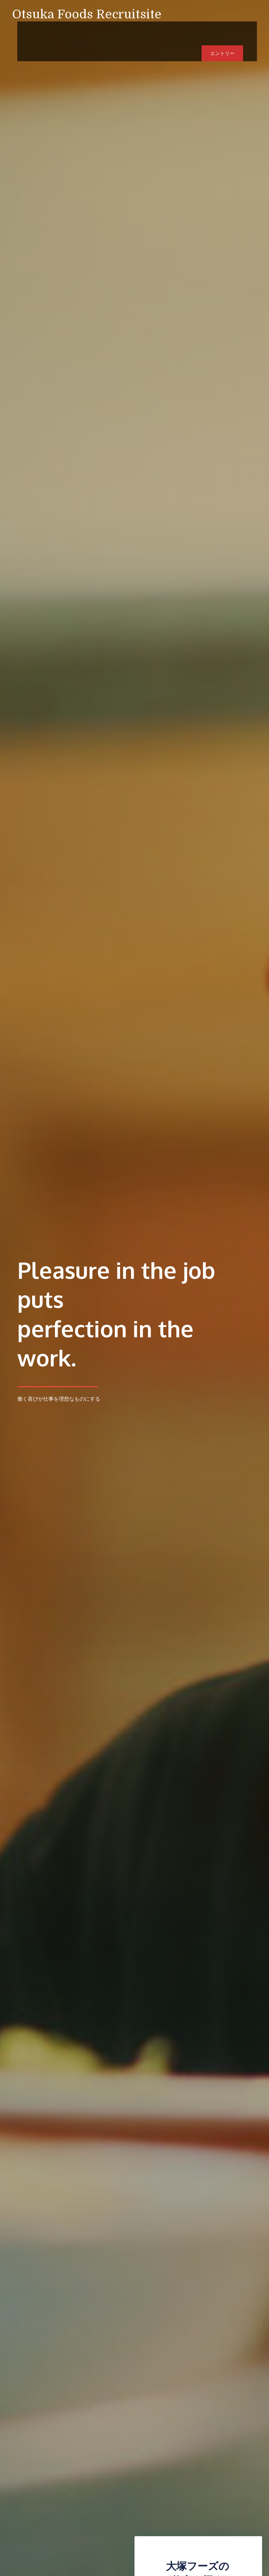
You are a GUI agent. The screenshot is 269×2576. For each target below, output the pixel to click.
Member (133, 31)
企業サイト (169, 31)
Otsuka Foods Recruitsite (86, 14)
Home (45, 31)
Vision (73, 31)
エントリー (222, 31)
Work (102, 31)
